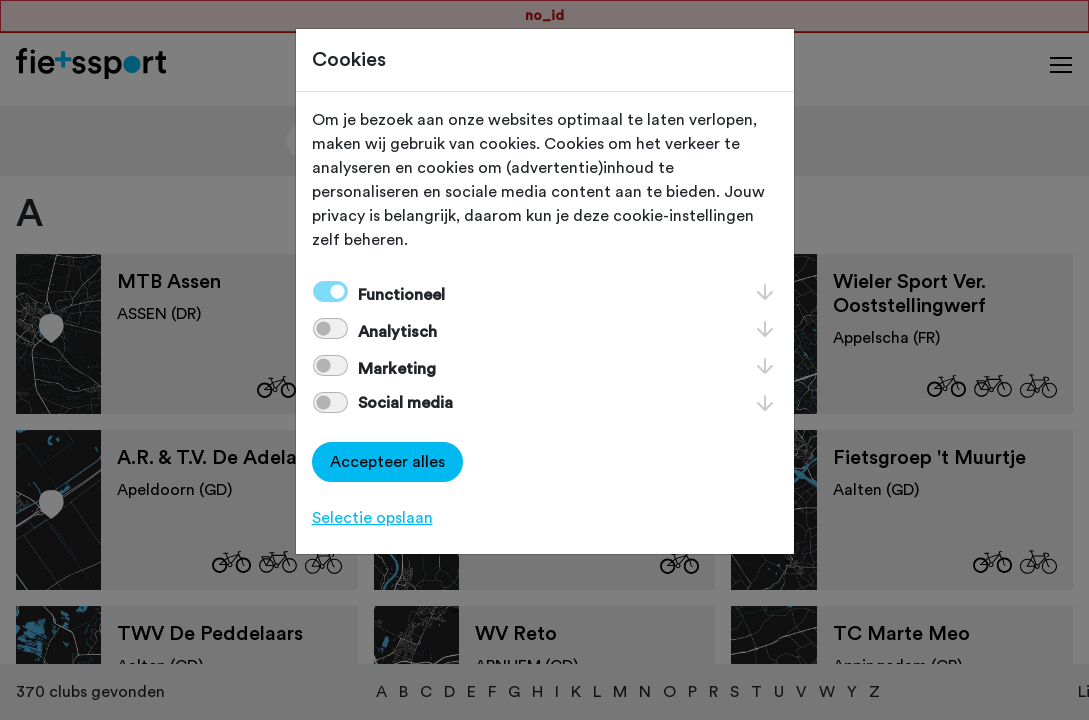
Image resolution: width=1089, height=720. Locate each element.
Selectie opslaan (372, 518)
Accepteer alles (387, 462)
